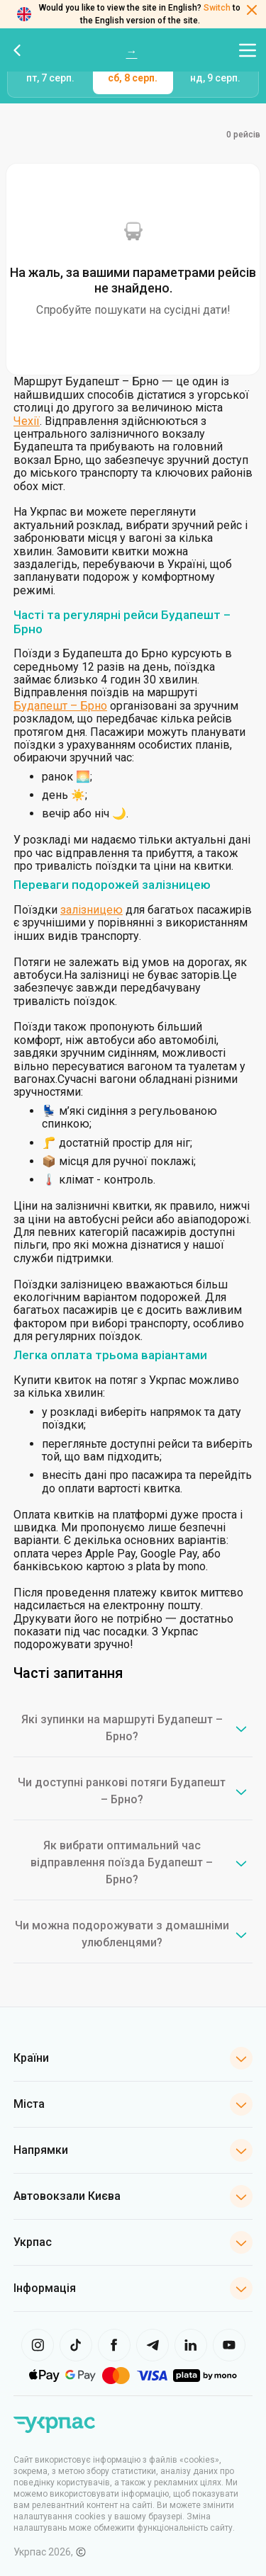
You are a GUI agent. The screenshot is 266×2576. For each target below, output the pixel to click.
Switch (217, 8)
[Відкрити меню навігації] (247, 50)
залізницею (91, 910)
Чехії (26, 421)
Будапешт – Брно (60, 706)
